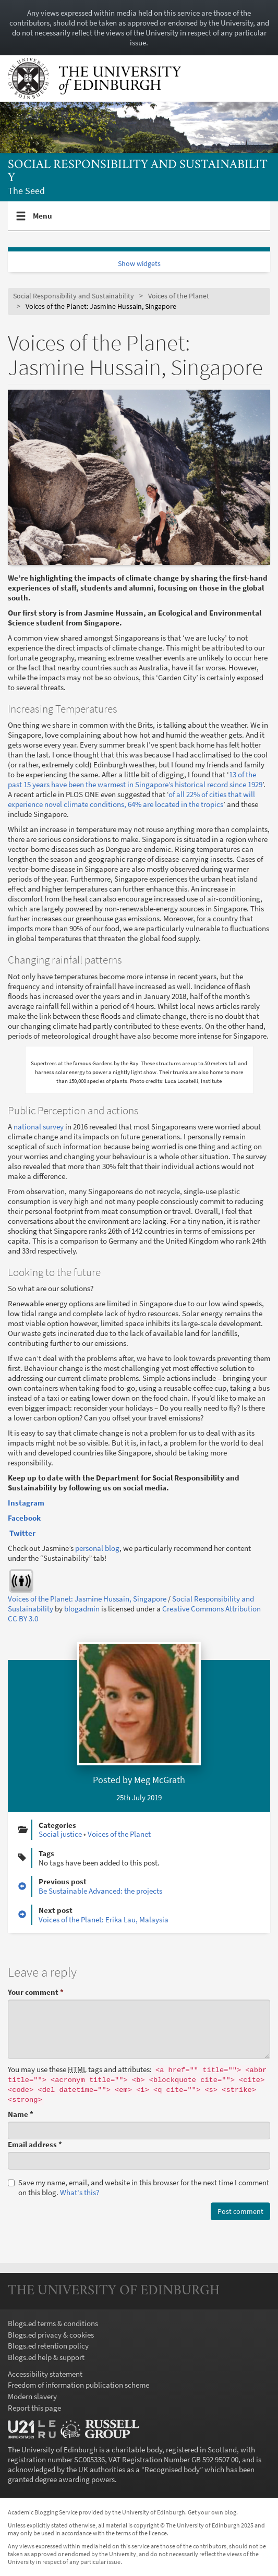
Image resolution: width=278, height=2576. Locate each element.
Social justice (60, 1834)
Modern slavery (32, 2396)
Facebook (25, 1518)
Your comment (36, 1992)
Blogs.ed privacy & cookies (51, 2335)
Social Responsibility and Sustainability (138, 171)
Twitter (21, 1533)
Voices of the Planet (178, 296)
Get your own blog (212, 2512)
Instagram (26, 1503)
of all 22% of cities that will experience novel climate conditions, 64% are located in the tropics (131, 799)
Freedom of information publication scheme (78, 2385)
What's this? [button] (79, 2192)
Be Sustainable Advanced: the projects (100, 1891)
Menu (43, 220)
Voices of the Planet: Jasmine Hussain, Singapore (87, 1599)
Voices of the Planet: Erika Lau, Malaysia (103, 1919)
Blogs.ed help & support (46, 2357)
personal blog (97, 1548)
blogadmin (82, 1609)
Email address (35, 2144)
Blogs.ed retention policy (48, 2346)
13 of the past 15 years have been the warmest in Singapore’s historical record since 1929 (135, 779)
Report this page (34, 2408)
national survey (39, 1126)
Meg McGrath (159, 1780)
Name (20, 2114)
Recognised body (172, 2469)
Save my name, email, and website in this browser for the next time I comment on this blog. (138, 2187)
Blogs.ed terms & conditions (53, 2323)
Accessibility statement (45, 2374)
